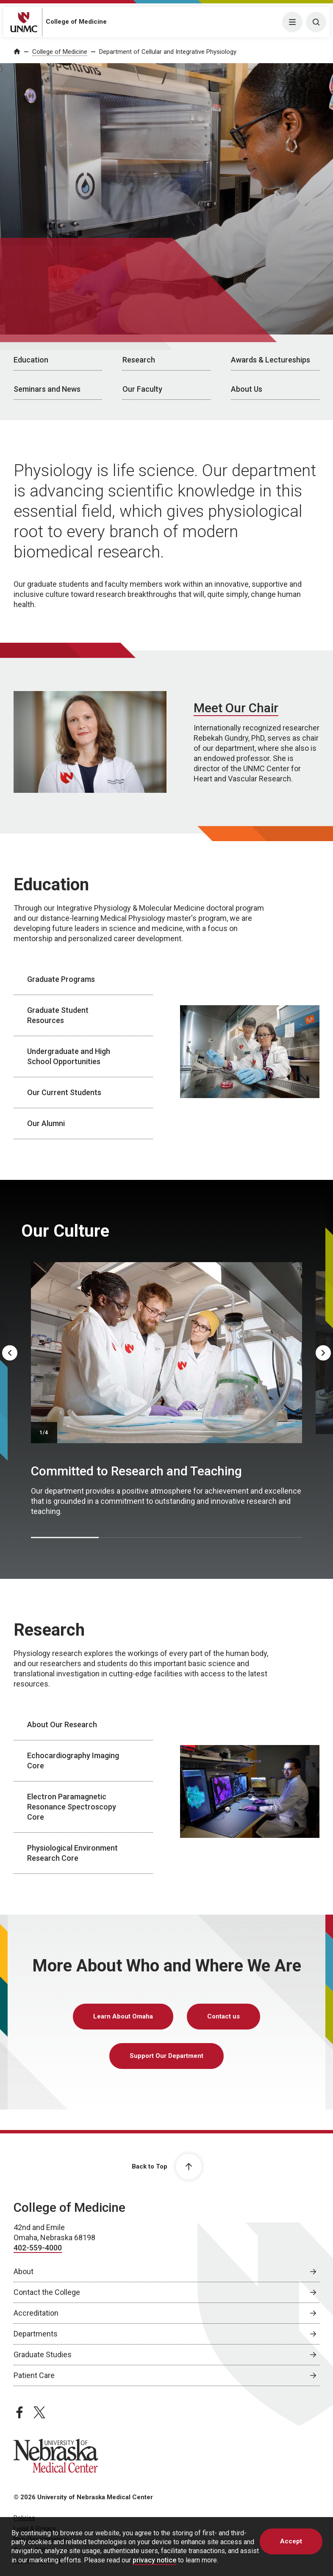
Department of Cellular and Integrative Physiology (167, 52)
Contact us (223, 2016)
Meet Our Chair (236, 707)
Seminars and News (47, 389)
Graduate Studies (43, 2354)
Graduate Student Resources (58, 1015)
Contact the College (47, 2292)
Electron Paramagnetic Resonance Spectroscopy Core (71, 1806)
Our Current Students (64, 1092)
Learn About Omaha (123, 2016)
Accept (291, 2541)
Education (31, 359)
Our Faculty (142, 389)
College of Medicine (76, 21)
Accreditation (36, 2312)
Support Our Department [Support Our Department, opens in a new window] (166, 2056)
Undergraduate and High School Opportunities (68, 1056)
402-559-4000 (38, 2247)
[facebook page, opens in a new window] (19, 2412)
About (23, 2271)
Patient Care (34, 2375)
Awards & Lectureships (270, 359)
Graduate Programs (61, 979)
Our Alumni (46, 1123)
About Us (246, 389)
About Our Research (62, 1724)
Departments (36, 2333)
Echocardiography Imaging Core (73, 1760)
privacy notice (154, 2560)
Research (138, 359)
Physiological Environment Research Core (72, 1852)
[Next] (323, 1352)
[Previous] (9, 1352)
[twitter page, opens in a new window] (39, 2412)
